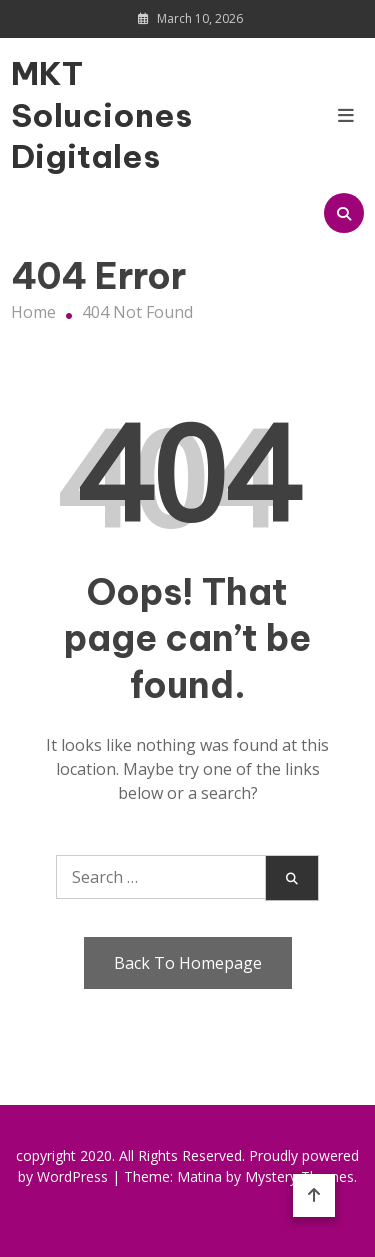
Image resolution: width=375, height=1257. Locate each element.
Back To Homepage (188, 963)
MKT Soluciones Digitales (64, 114)
